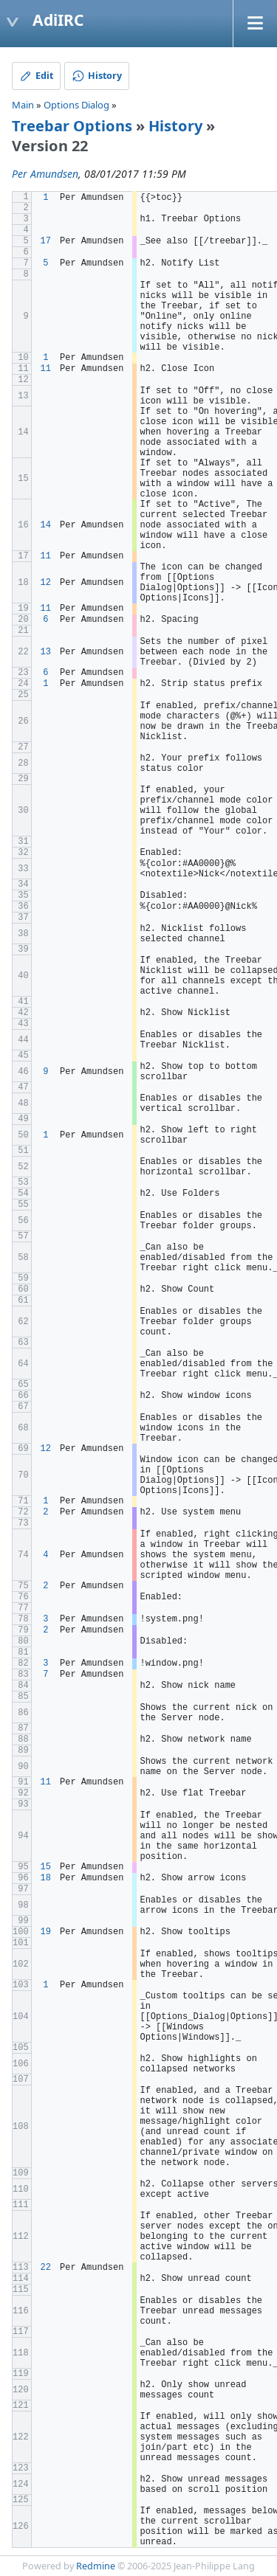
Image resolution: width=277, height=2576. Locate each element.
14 (46, 525)
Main (23, 104)
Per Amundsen (45, 174)
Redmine (95, 2566)
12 (46, 583)
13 (46, 652)
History (175, 126)
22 (46, 2267)
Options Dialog (76, 104)
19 (46, 1932)
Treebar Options (72, 126)
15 (46, 1867)
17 (46, 241)
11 (46, 369)
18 (46, 1878)
